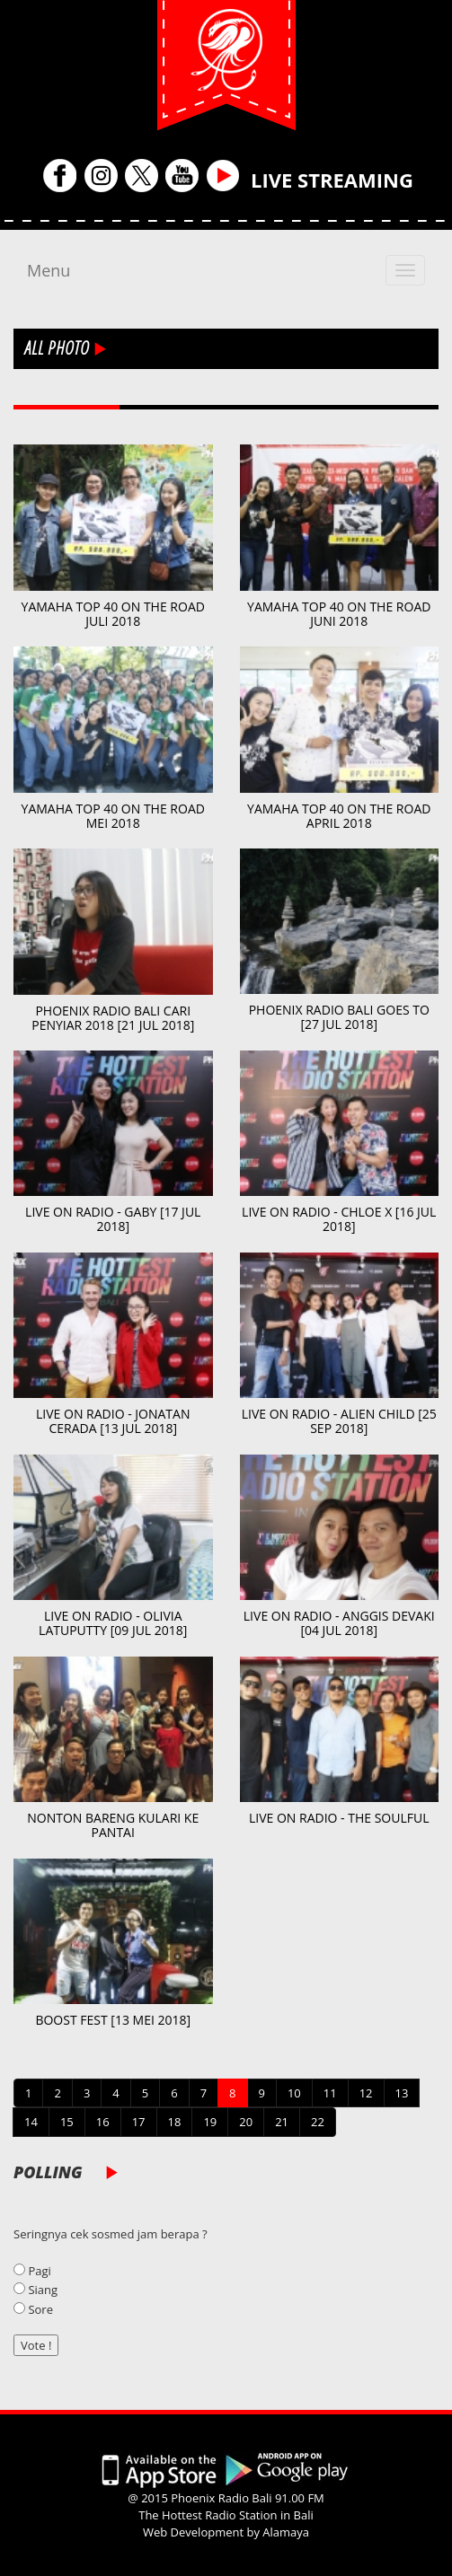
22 (317, 2122)
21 (281, 2122)
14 (31, 2122)
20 (246, 2122)
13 (402, 2093)
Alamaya (285, 2532)
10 (294, 2093)
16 (103, 2122)
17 (139, 2122)
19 (210, 2122)
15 (67, 2122)
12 (366, 2093)
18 (175, 2122)
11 (330, 2093)
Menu (48, 270)
